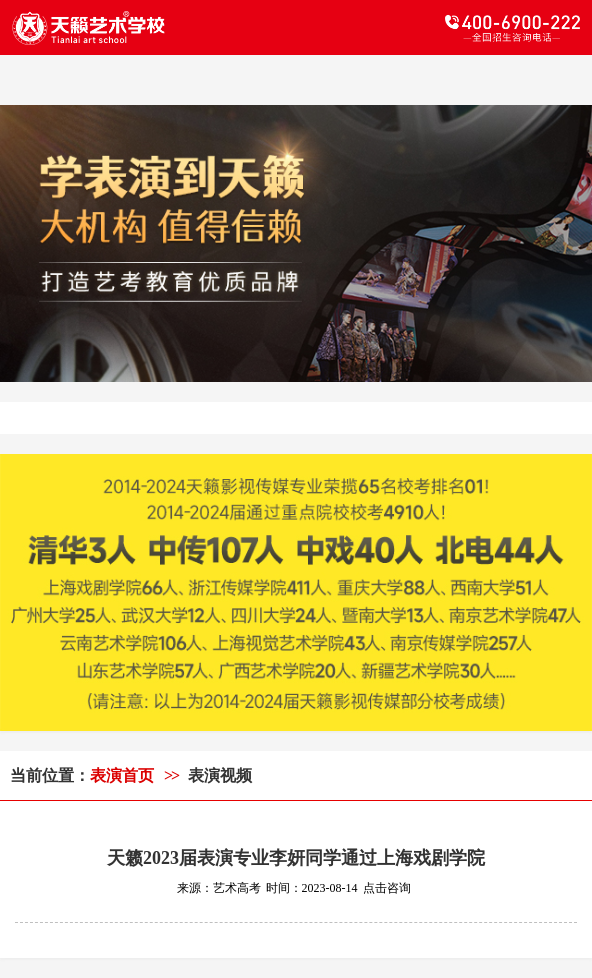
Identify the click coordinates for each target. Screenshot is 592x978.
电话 (438, 28)
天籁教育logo (154, 28)
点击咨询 (387, 888)
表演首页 (122, 775)
